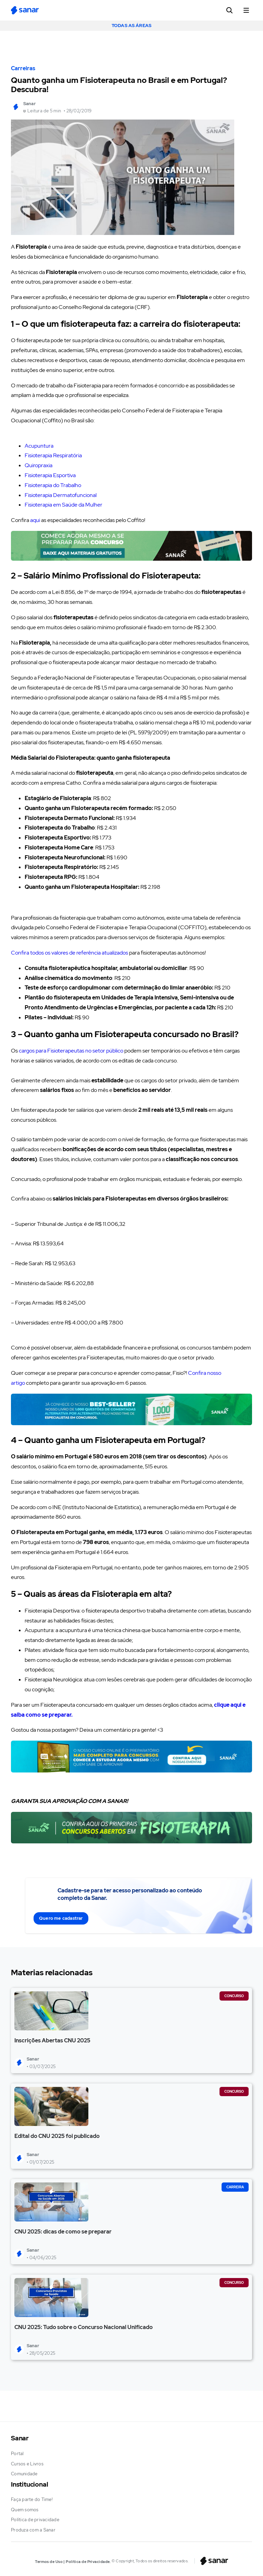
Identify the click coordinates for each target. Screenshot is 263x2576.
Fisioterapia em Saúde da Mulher (63, 504)
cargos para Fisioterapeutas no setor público (71, 1050)
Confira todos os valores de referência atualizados (69, 952)
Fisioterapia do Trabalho (53, 485)
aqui (35, 520)
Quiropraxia (38, 465)
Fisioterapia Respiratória (53, 455)
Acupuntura (39, 445)
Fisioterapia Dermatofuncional (61, 495)
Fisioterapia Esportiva (50, 475)
